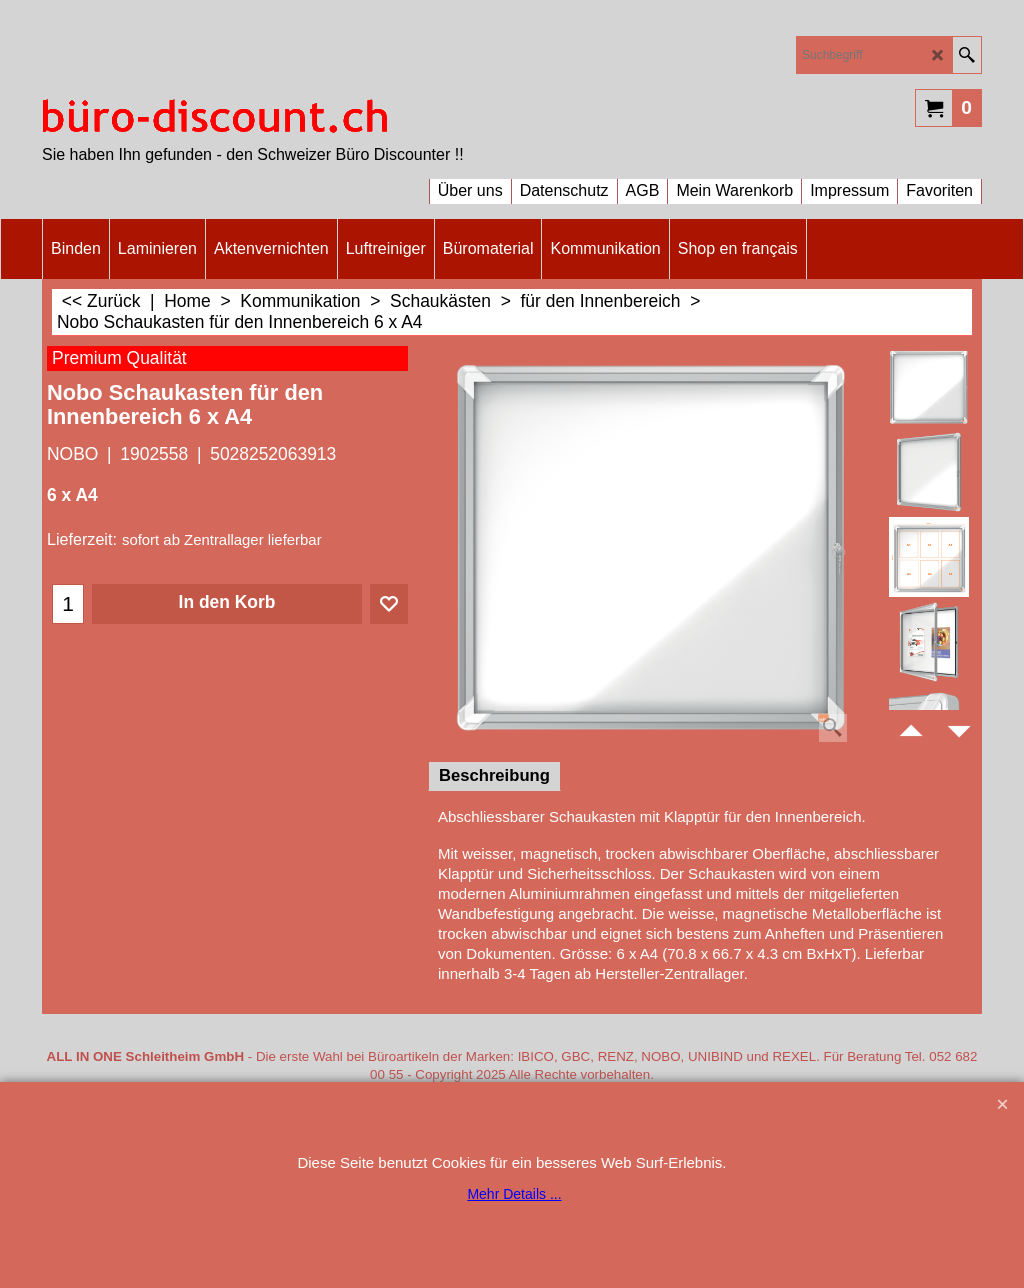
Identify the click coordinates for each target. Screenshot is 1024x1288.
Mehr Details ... (514, 1194)
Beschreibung (494, 775)
